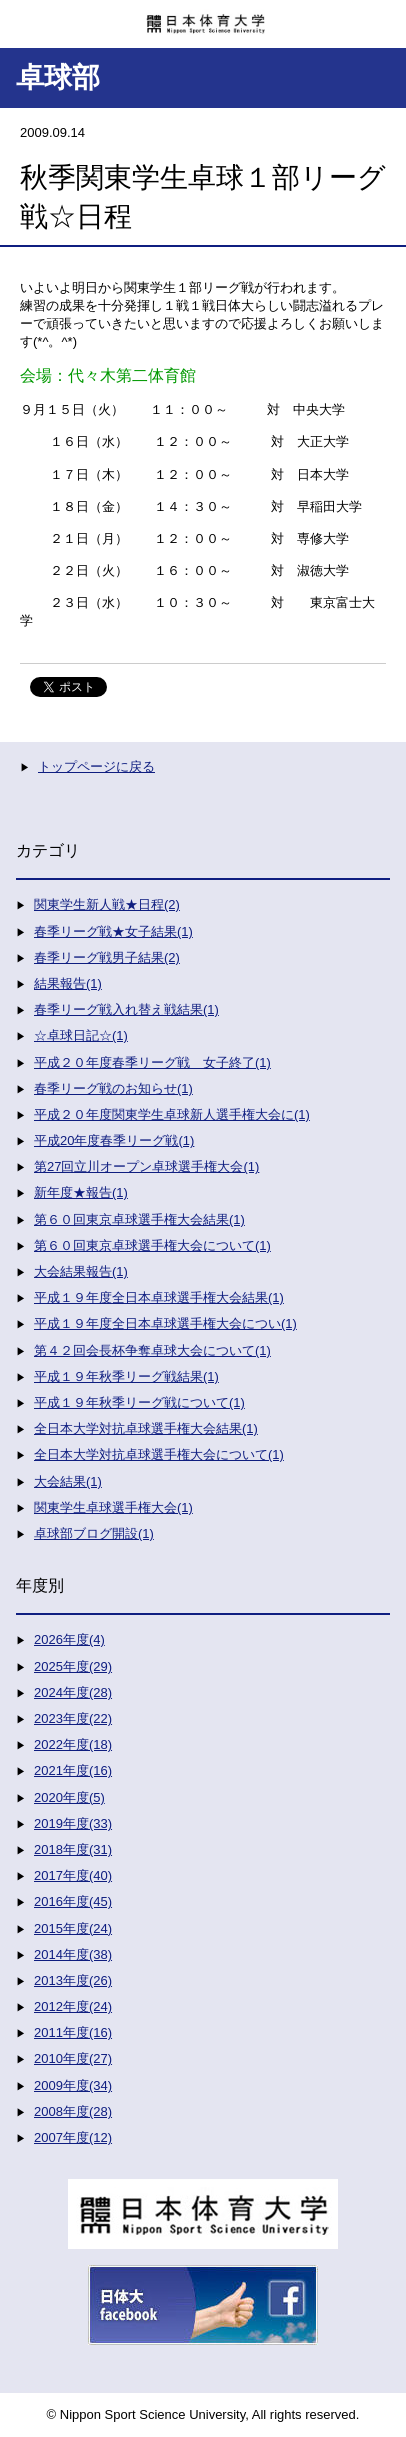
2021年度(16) (73, 1770)
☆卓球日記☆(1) (81, 1035)
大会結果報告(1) (81, 1271)
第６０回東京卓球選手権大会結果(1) (139, 1219)
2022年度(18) (73, 1744)
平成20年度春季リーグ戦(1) (114, 1140)
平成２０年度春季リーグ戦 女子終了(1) (152, 1062)
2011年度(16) (73, 2032)
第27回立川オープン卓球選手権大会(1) (146, 1166)
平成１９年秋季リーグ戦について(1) (139, 1402)
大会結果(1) (68, 1481)
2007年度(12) (73, 2137)
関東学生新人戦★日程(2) (107, 904)
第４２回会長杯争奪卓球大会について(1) (152, 1350)
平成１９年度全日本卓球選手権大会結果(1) (159, 1297)
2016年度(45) (73, 1901)
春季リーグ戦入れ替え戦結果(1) (126, 1009)
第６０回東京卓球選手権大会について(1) (152, 1245)
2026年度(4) (69, 1639)
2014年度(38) (73, 1954)
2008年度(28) (73, 2111)
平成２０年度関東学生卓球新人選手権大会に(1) (172, 1114)
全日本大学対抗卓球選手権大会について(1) (159, 1454)
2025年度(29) (73, 1666)
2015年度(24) (73, 1928)
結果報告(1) (68, 983)
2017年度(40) (73, 1875)
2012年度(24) (73, 2006)
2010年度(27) (73, 2058)
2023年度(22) (73, 1718)
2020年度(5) (69, 1797)
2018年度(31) (73, 1849)
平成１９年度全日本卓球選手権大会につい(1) (165, 1323)
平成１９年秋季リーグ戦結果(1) (126, 1376)
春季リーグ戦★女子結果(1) (113, 931)
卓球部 (58, 77)
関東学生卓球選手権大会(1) (113, 1507)
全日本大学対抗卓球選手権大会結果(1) (146, 1428)
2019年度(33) (73, 1823)
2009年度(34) (73, 2085)
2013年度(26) (73, 1980)
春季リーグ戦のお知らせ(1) (113, 1088)
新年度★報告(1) (81, 1192)
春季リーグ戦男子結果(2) (107, 957)
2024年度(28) (73, 1692)
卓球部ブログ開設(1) (94, 1533)
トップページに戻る (96, 766)
